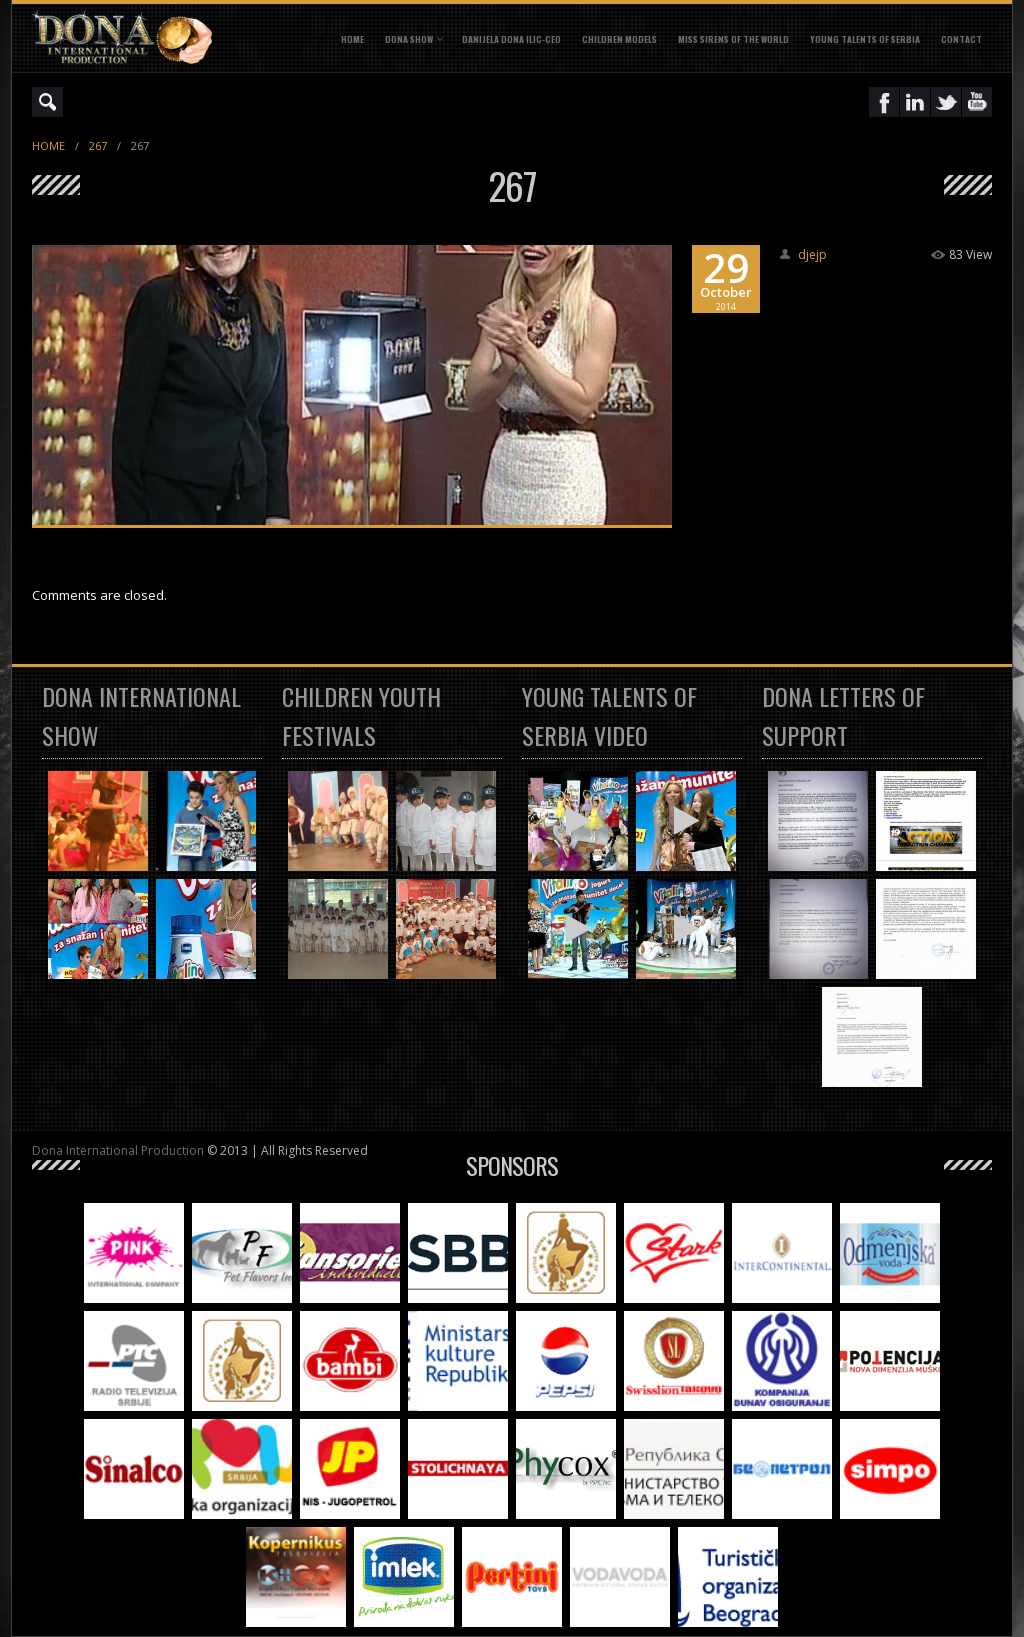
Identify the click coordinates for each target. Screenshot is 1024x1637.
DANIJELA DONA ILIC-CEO (511, 39)
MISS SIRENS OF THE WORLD (733, 39)
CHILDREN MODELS (619, 39)
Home (352, 39)
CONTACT (961, 39)
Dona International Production (118, 1150)
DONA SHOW (409, 39)
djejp (812, 254)
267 (98, 145)
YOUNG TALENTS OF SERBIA (865, 39)
